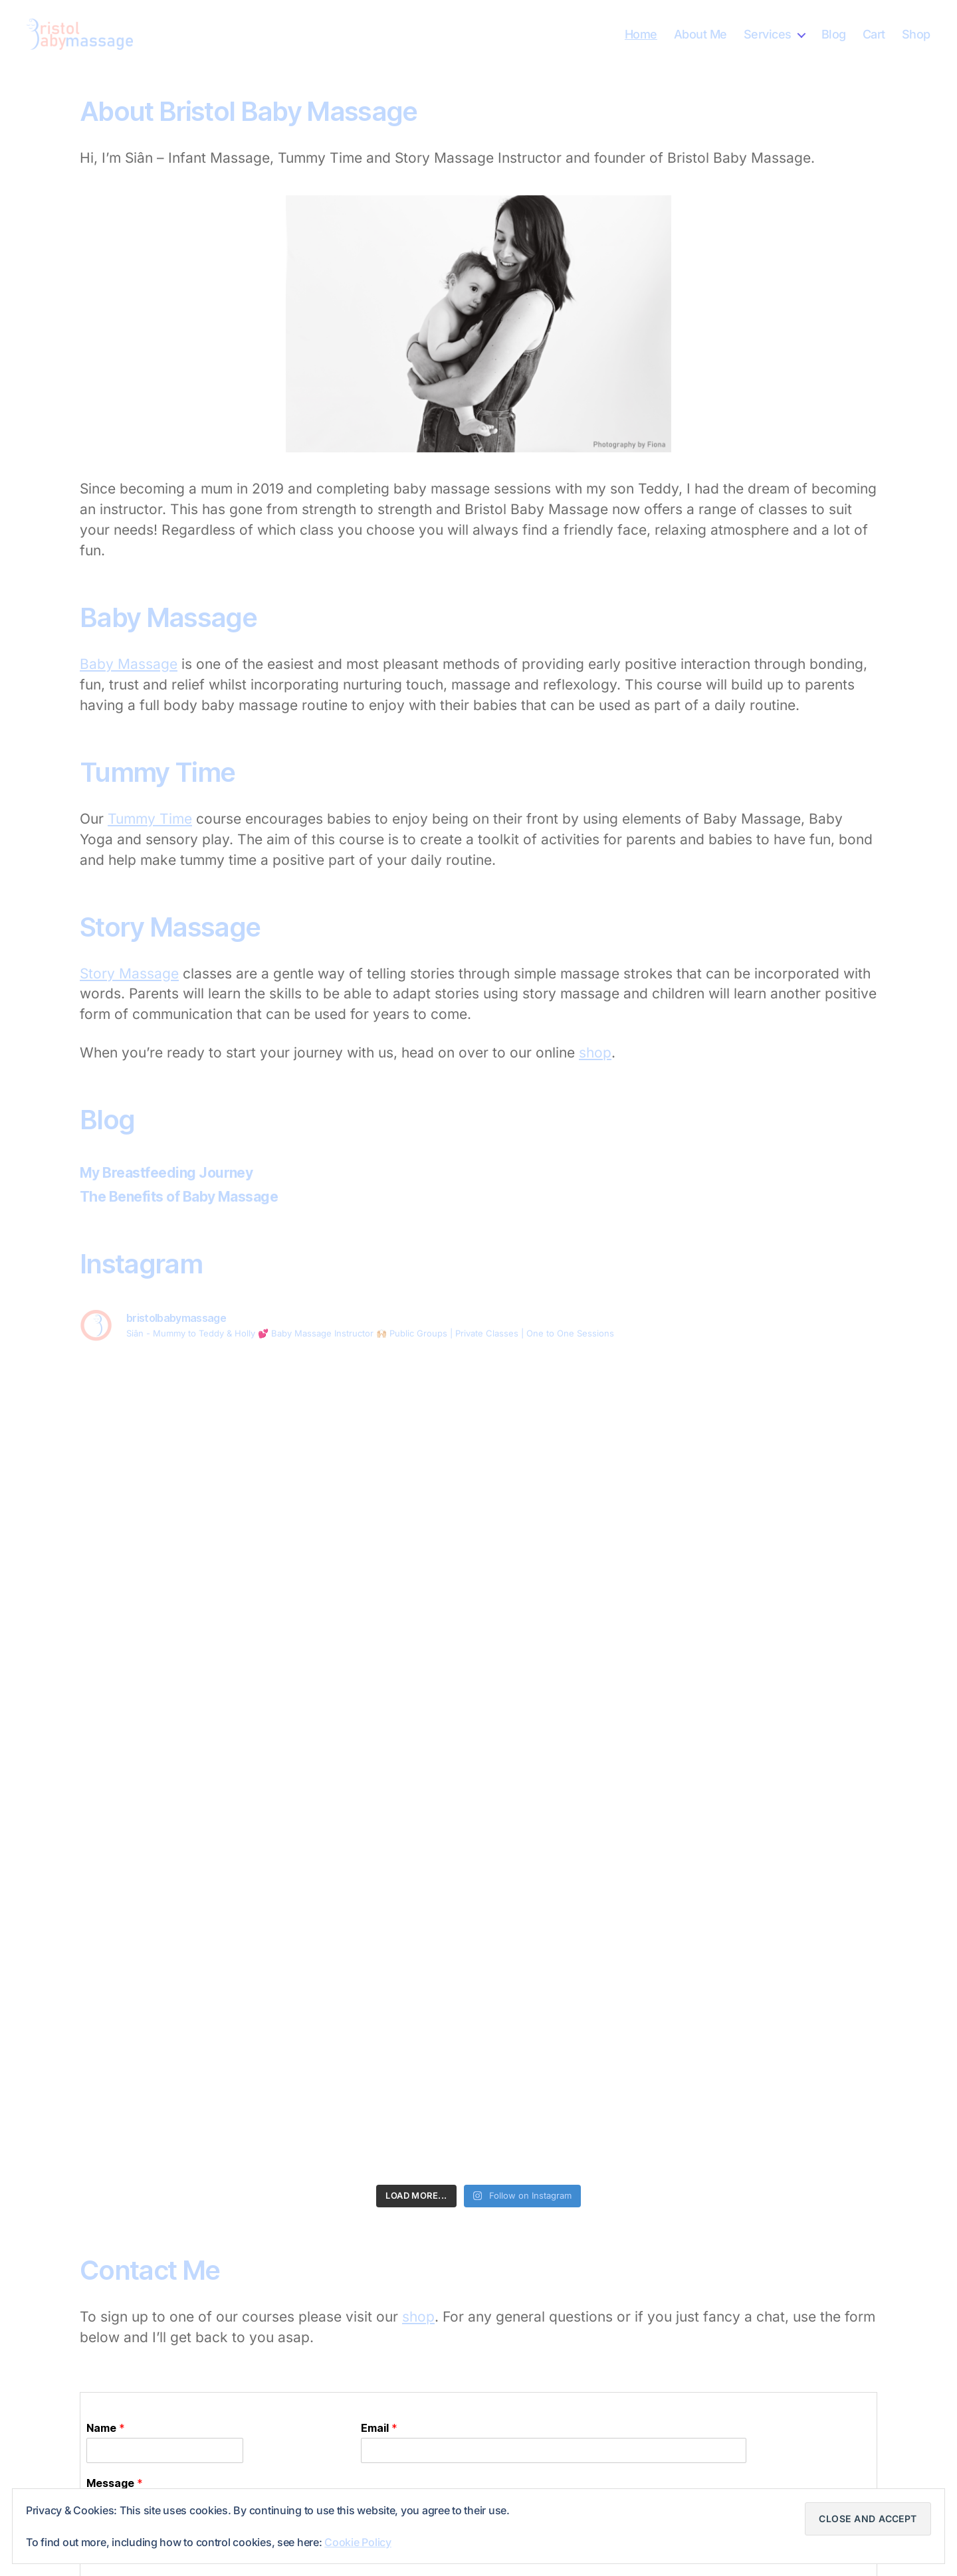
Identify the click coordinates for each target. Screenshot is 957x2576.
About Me (700, 34)
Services (768, 34)
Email (379, 2428)
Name (105, 2428)
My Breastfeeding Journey (166, 1172)
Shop (916, 34)
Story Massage (129, 973)
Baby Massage (128, 664)
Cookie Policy (357, 2542)
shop (595, 1052)
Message (114, 2483)
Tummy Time (150, 818)
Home (641, 34)
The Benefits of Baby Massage (179, 1196)
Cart (874, 34)
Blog (833, 34)
